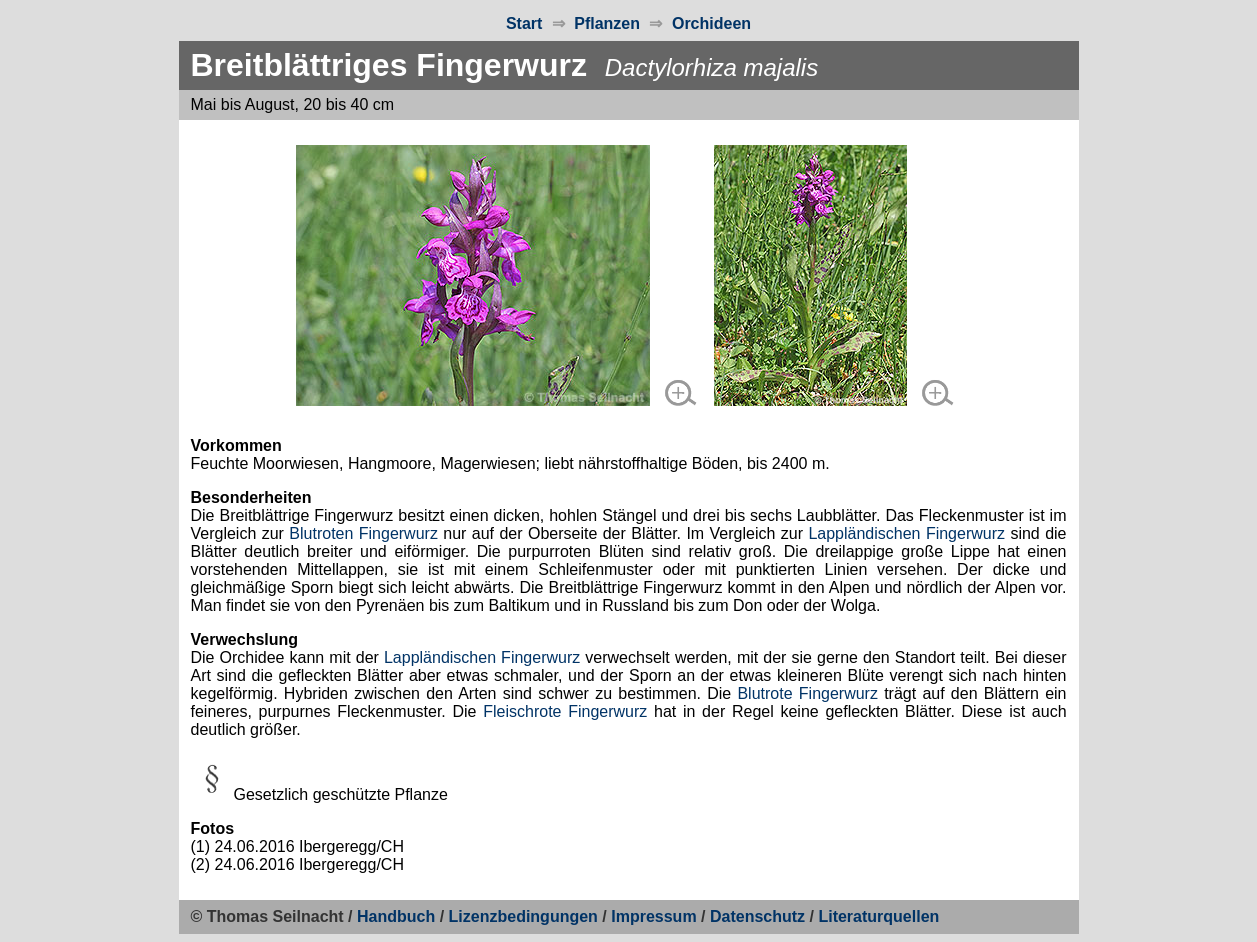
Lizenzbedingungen (523, 916)
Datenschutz (757, 916)
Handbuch (396, 916)
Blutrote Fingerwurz (807, 693)
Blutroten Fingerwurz (363, 533)
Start (524, 23)
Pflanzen (607, 23)
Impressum (653, 916)
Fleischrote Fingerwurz (565, 711)
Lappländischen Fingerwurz (906, 533)
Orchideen (711, 23)
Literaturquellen (878, 916)
